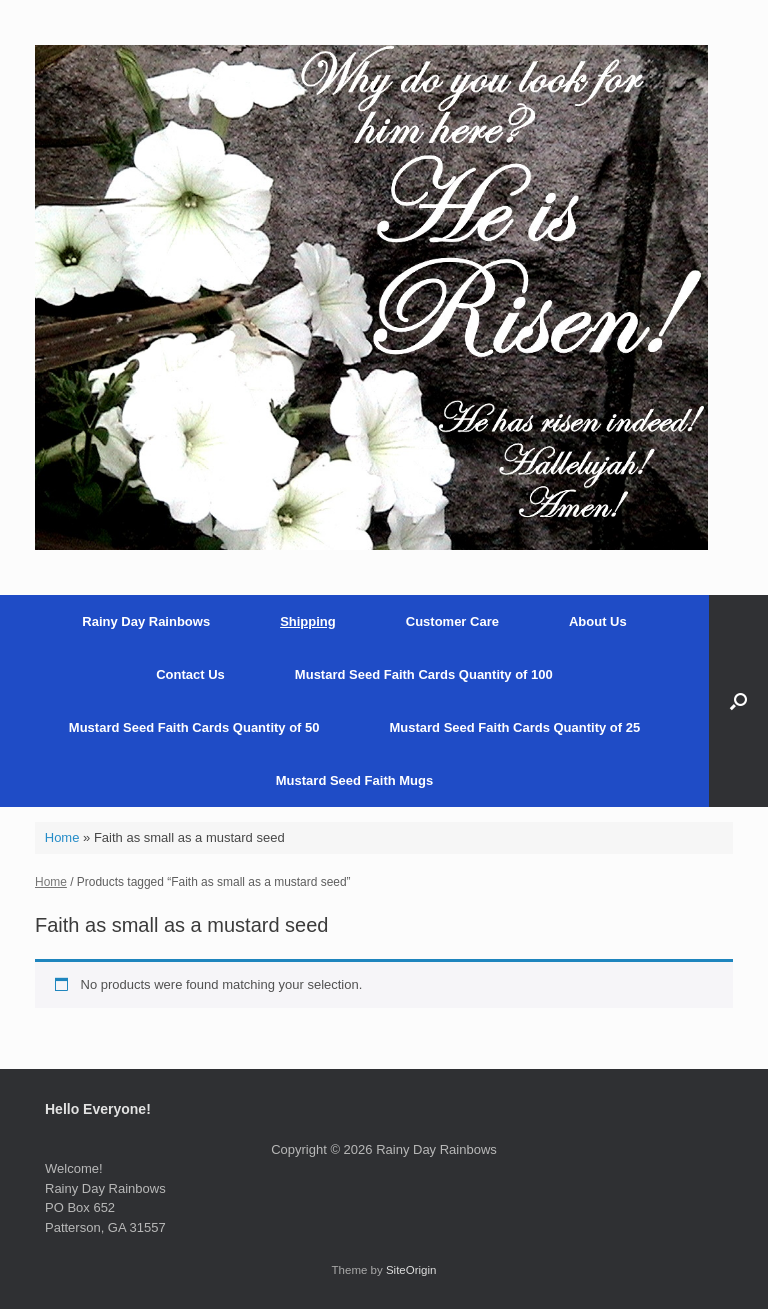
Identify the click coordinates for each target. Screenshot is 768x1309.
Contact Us (190, 674)
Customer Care (452, 621)
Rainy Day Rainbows (146, 621)
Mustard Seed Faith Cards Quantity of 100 (424, 674)
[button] (738, 701)
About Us (598, 621)
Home (62, 837)
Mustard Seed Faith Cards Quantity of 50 (194, 727)
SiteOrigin (411, 1270)
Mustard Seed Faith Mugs (354, 780)
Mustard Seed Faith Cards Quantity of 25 (515, 727)
